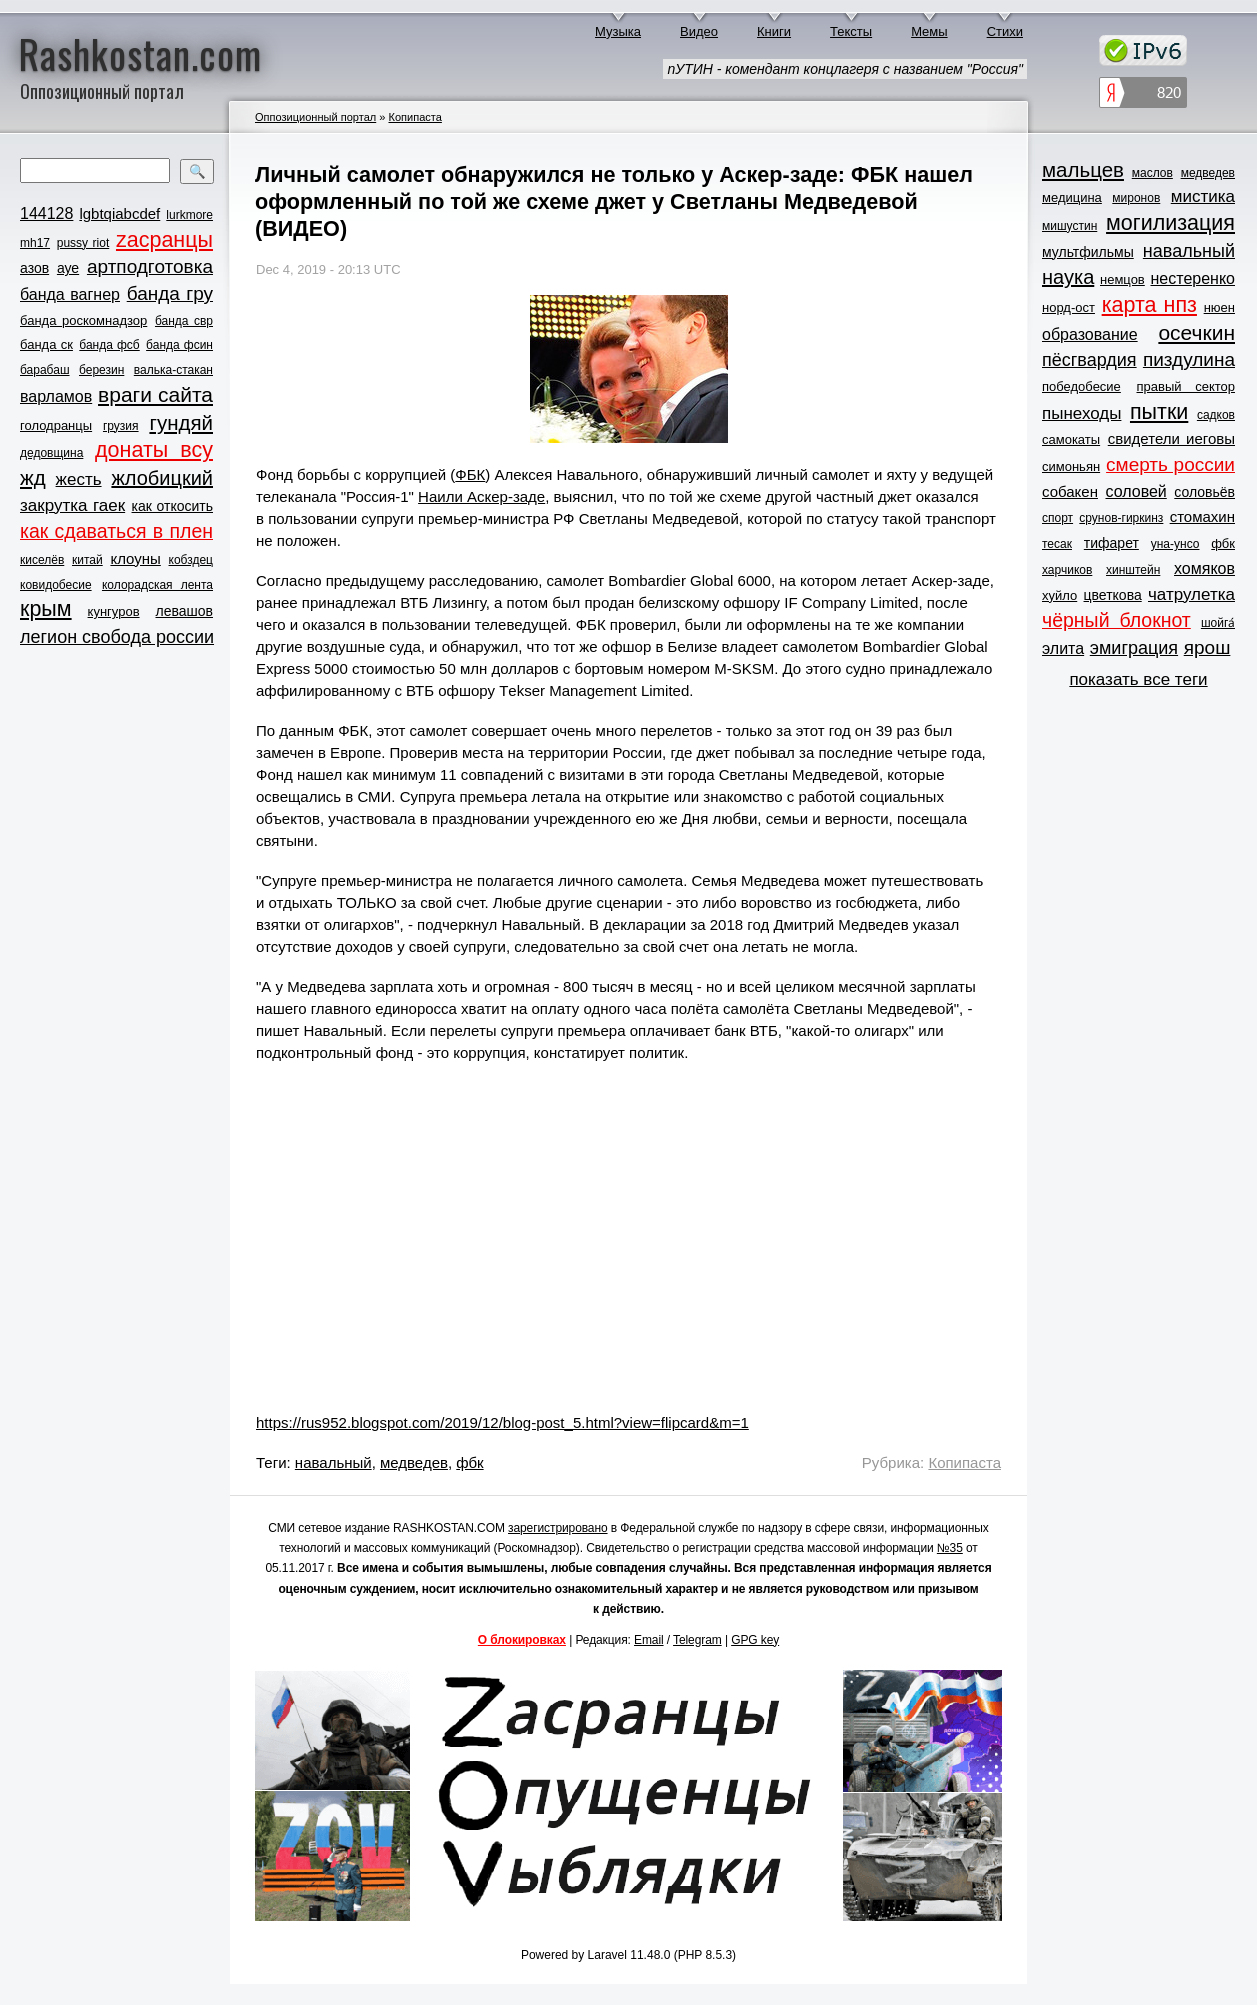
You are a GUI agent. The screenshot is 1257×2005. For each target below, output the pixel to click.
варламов (56, 396)
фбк (469, 1462)
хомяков (1204, 568)
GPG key (755, 1640)
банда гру (170, 293)
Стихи (1005, 31)
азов (34, 268)
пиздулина (1189, 359)
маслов (1152, 173)
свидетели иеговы (1171, 438)
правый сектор (1186, 386)
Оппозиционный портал (315, 117)
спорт (1057, 518)
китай (87, 560)
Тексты (851, 31)
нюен (1219, 307)
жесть (79, 479)
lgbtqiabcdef (119, 213)
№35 (950, 1548)
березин (101, 370)
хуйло (1059, 595)
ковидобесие (56, 585)
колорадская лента (157, 585)
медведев (414, 1462)
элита (1063, 648)
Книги (774, 31)
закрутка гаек (72, 505)
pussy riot (83, 243)
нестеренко (1193, 278)
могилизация (1170, 223)
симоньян (1071, 466)
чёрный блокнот (1116, 620)
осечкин (1196, 332)
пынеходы (1081, 413)
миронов (1136, 198)
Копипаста (414, 117)
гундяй (181, 422)
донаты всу (154, 450)
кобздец (191, 560)
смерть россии (1170, 464)
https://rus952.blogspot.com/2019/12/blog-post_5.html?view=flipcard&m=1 (502, 1422)
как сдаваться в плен (116, 531)
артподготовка (150, 266)
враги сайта (155, 394)
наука (1068, 277)
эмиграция (1134, 648)
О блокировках (522, 1640)
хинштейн (1133, 570)
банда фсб (109, 345)
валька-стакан (173, 370)
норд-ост (1068, 307)
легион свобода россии (117, 637)
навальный (333, 1462)
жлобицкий (162, 478)
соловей (1135, 491)
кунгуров (114, 611)
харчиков (1067, 570)
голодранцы (56, 425)
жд (33, 477)
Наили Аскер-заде (481, 496)
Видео (699, 31)
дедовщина (51, 453)
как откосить (172, 506)
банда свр (184, 321)
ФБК (470, 474)
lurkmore (189, 215)
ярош (1207, 647)
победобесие (1081, 386)
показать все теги (1138, 679)
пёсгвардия (1089, 360)
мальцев (1083, 169)
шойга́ (1218, 623)
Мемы (929, 31)
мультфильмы (1088, 252)
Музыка (618, 31)
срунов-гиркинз (1121, 518)
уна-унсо (1175, 544)
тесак (1057, 544)
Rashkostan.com (140, 53)
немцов (1122, 279)
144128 (46, 213)
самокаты (1071, 439)
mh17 (35, 243)
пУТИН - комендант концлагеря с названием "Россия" (845, 69)
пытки (1159, 412)
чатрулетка (1191, 594)
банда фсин (179, 345)
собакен (1070, 491)
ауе (68, 268)
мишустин (1069, 226)
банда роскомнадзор (83, 320)
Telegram (697, 1640)
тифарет (1111, 543)
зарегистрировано (558, 1528)
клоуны (135, 558)
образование (1090, 334)
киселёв (42, 560)
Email (649, 1640)
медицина (1072, 197)
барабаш (45, 370)
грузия (121, 426)
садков (1216, 415)
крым (46, 609)
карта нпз (1149, 305)
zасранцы (164, 240)
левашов (184, 611)
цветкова (1113, 595)
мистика (1203, 196)
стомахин (1202, 516)
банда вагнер (70, 294)
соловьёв (1204, 492)
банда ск (46, 344)
